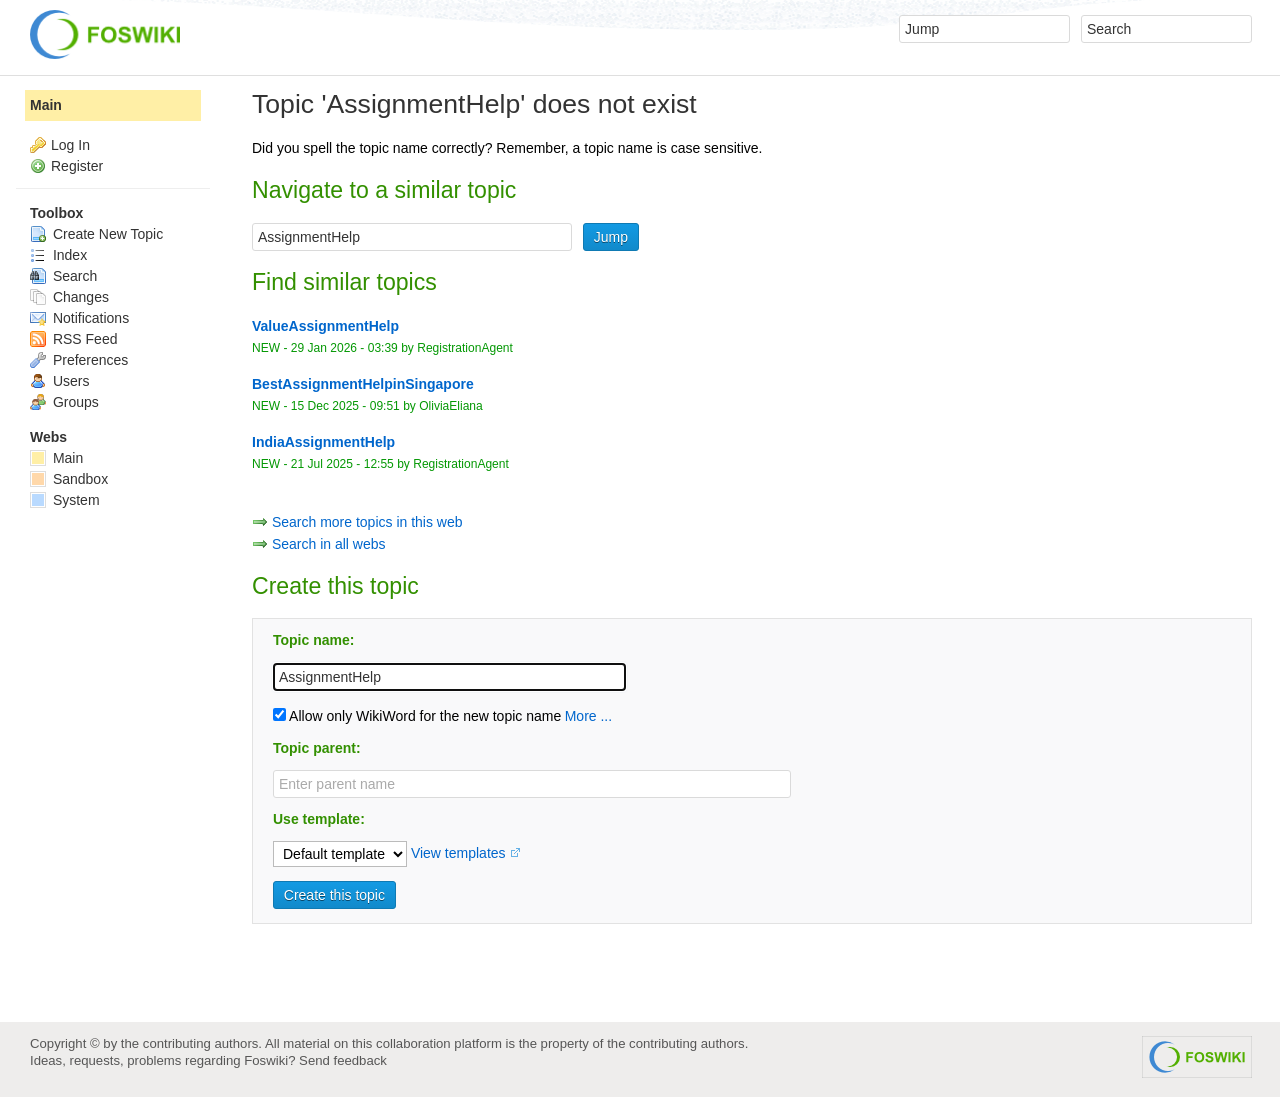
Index (58, 255)
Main (46, 105)
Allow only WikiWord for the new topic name (417, 716)
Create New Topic (96, 234)
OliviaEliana (451, 406)
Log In (70, 145)
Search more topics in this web (367, 522)
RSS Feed (73, 339)
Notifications (79, 318)
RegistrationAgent (465, 348)
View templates (458, 853)
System (65, 500)
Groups (64, 402)
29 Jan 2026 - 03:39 (344, 348)
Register (77, 166)
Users (59, 381)
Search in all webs (329, 544)
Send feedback (343, 1060)
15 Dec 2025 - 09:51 (345, 406)
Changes (69, 297)
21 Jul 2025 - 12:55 (342, 464)
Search (63, 276)
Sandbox (69, 479)
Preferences (79, 360)
